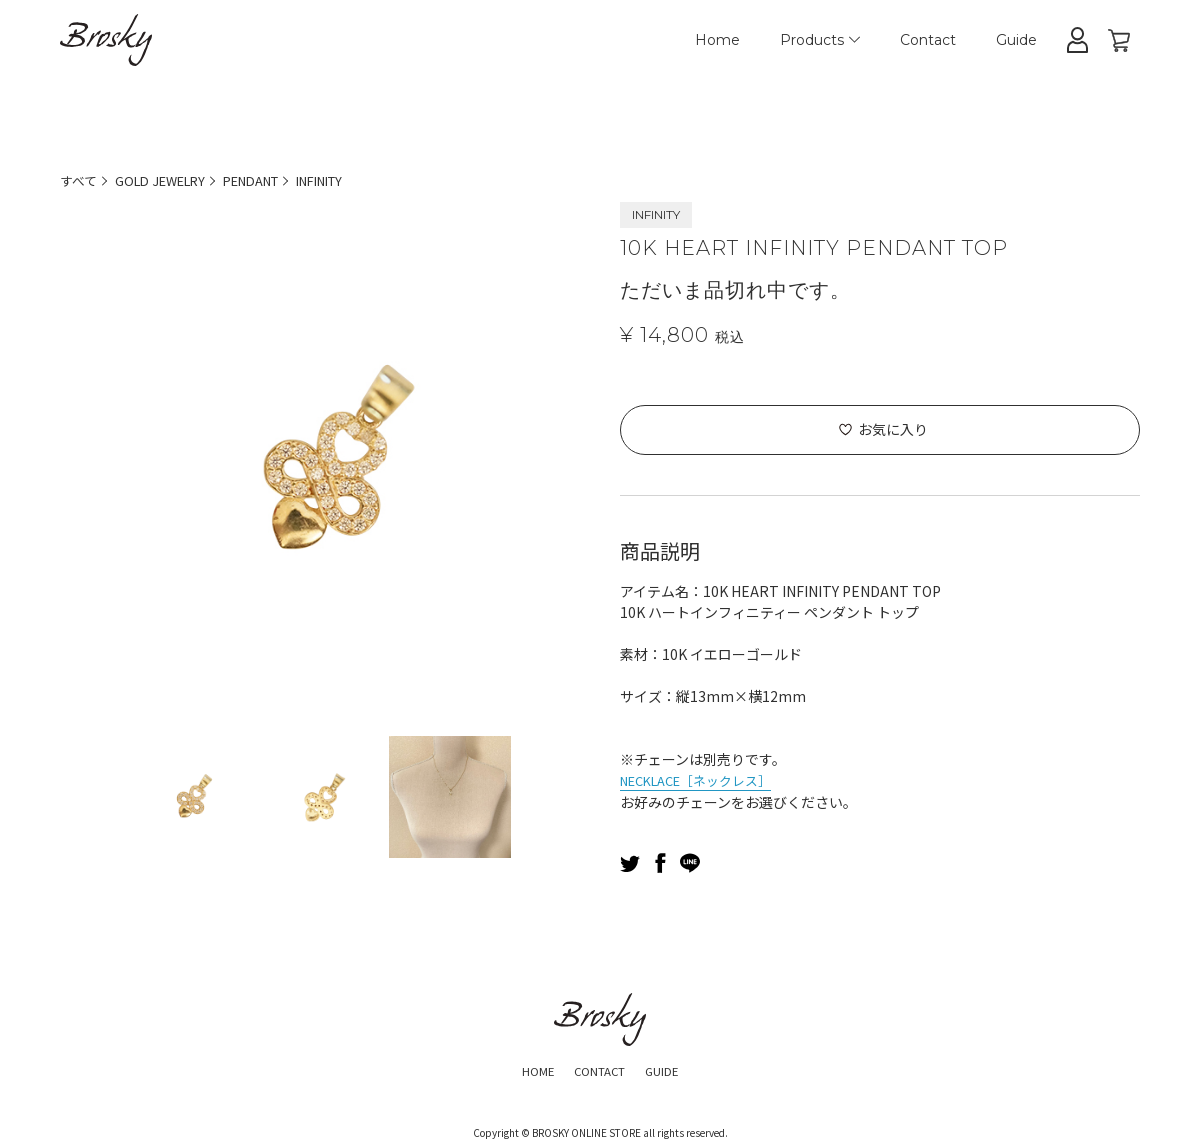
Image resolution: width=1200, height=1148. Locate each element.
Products (820, 40)
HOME (526, 1068)
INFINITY (352, 180)
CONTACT (599, 1068)
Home (717, 40)
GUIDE (673, 1068)
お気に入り (893, 429)
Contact (928, 40)
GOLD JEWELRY (169, 180)
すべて (80, 180)
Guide (1016, 40)
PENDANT (272, 180)
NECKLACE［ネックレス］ (705, 779)
